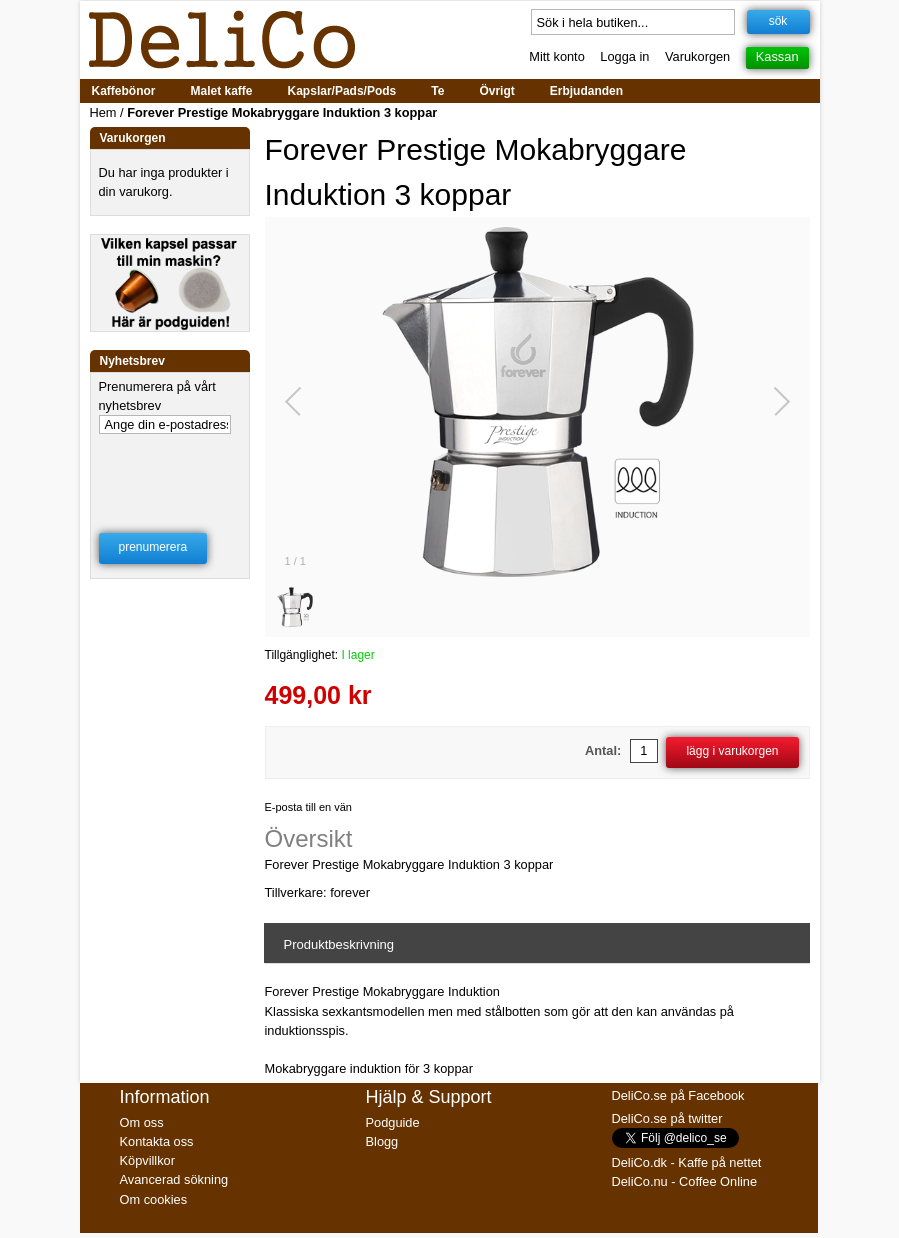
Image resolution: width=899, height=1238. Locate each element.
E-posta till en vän (308, 807)
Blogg (382, 1141)
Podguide (393, 1122)
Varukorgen (697, 56)
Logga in (624, 56)
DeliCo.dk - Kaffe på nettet (687, 1162)
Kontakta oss (157, 1141)
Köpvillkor (147, 1160)
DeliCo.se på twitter (667, 1118)
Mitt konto (556, 56)
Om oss (142, 1122)
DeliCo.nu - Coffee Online (685, 1181)
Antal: (603, 750)
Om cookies (154, 1199)
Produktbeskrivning (339, 944)
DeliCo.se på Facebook (678, 1095)
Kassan (777, 56)
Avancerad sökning (174, 1179)
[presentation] (170, 463)
